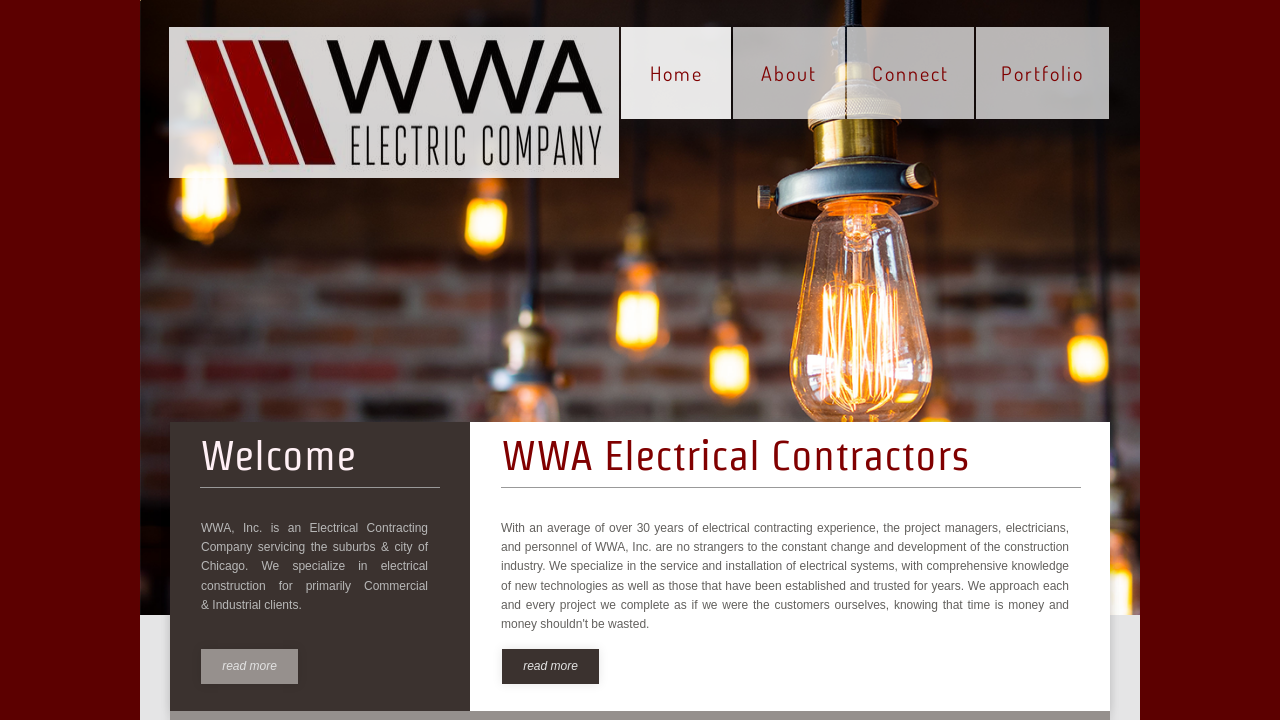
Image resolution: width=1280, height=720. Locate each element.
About (789, 73)
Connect (910, 73)
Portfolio (1042, 73)
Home (676, 73)
